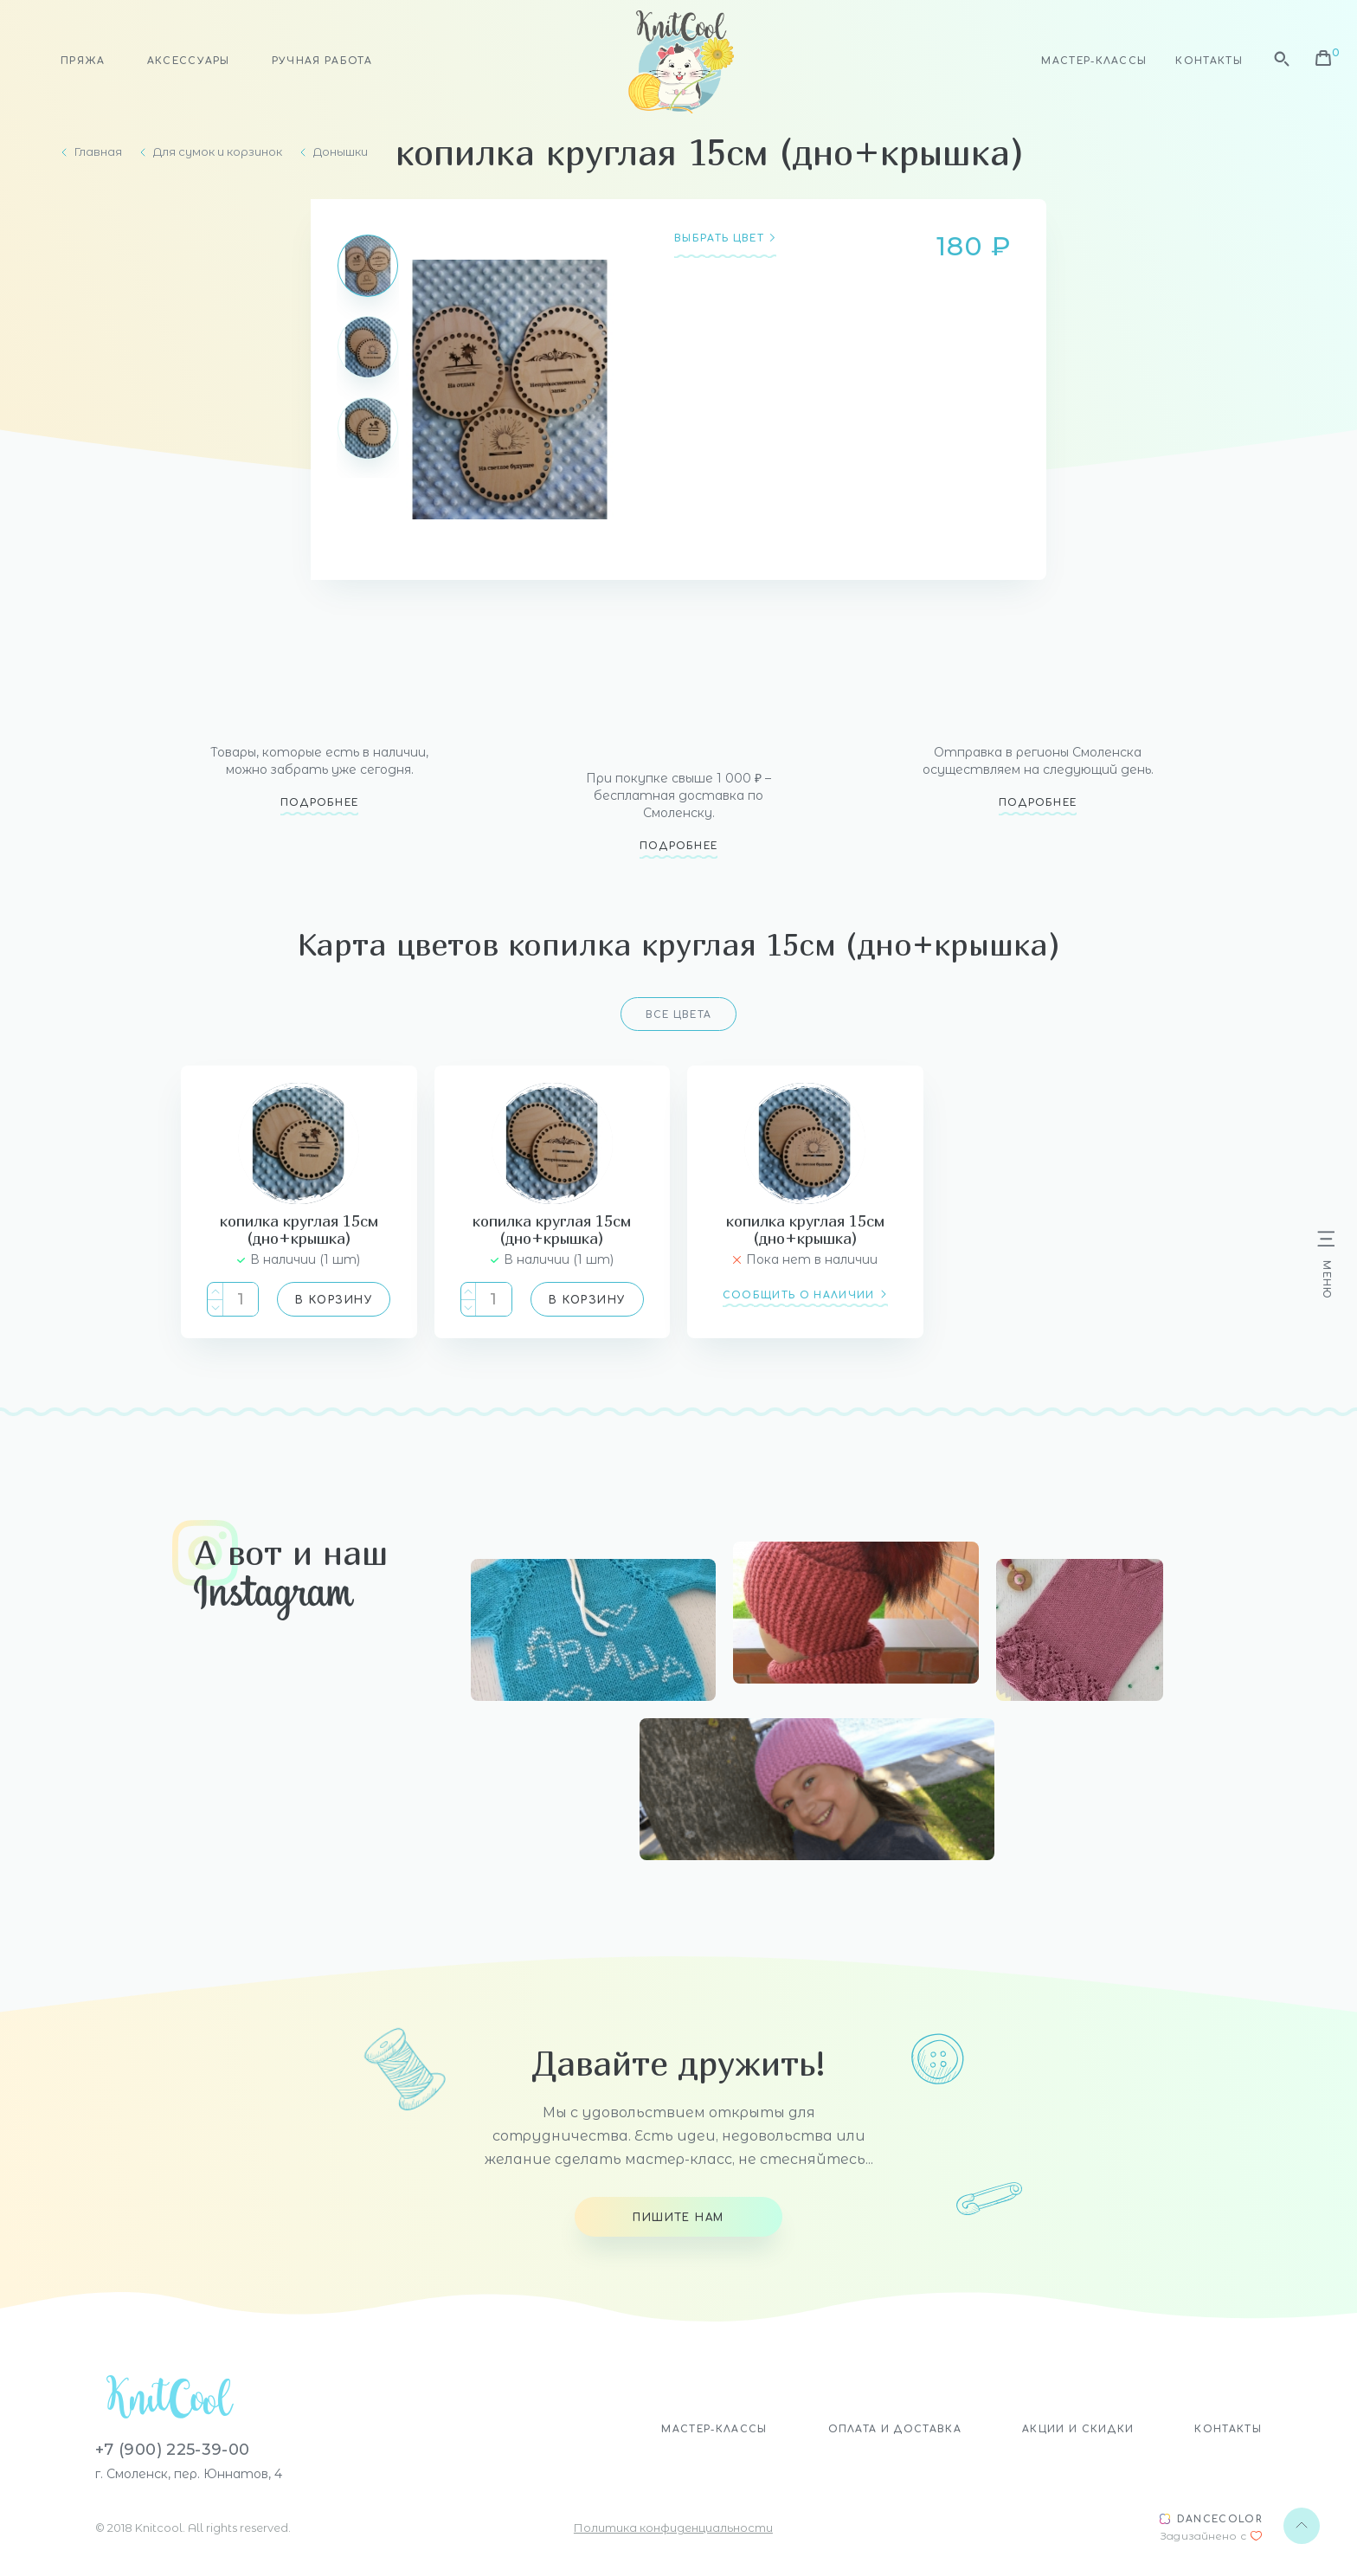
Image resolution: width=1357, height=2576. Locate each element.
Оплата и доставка (894, 2429)
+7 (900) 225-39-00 (172, 2449)
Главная (98, 152)
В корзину (333, 1300)
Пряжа (83, 61)
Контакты (1209, 61)
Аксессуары (188, 61)
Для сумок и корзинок (217, 152)
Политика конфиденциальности (673, 2527)
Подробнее (319, 802)
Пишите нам (678, 2218)
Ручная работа (322, 61)
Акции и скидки (1078, 2429)
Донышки (340, 152)
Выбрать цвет (719, 239)
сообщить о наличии (799, 1295)
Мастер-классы (1094, 61)
